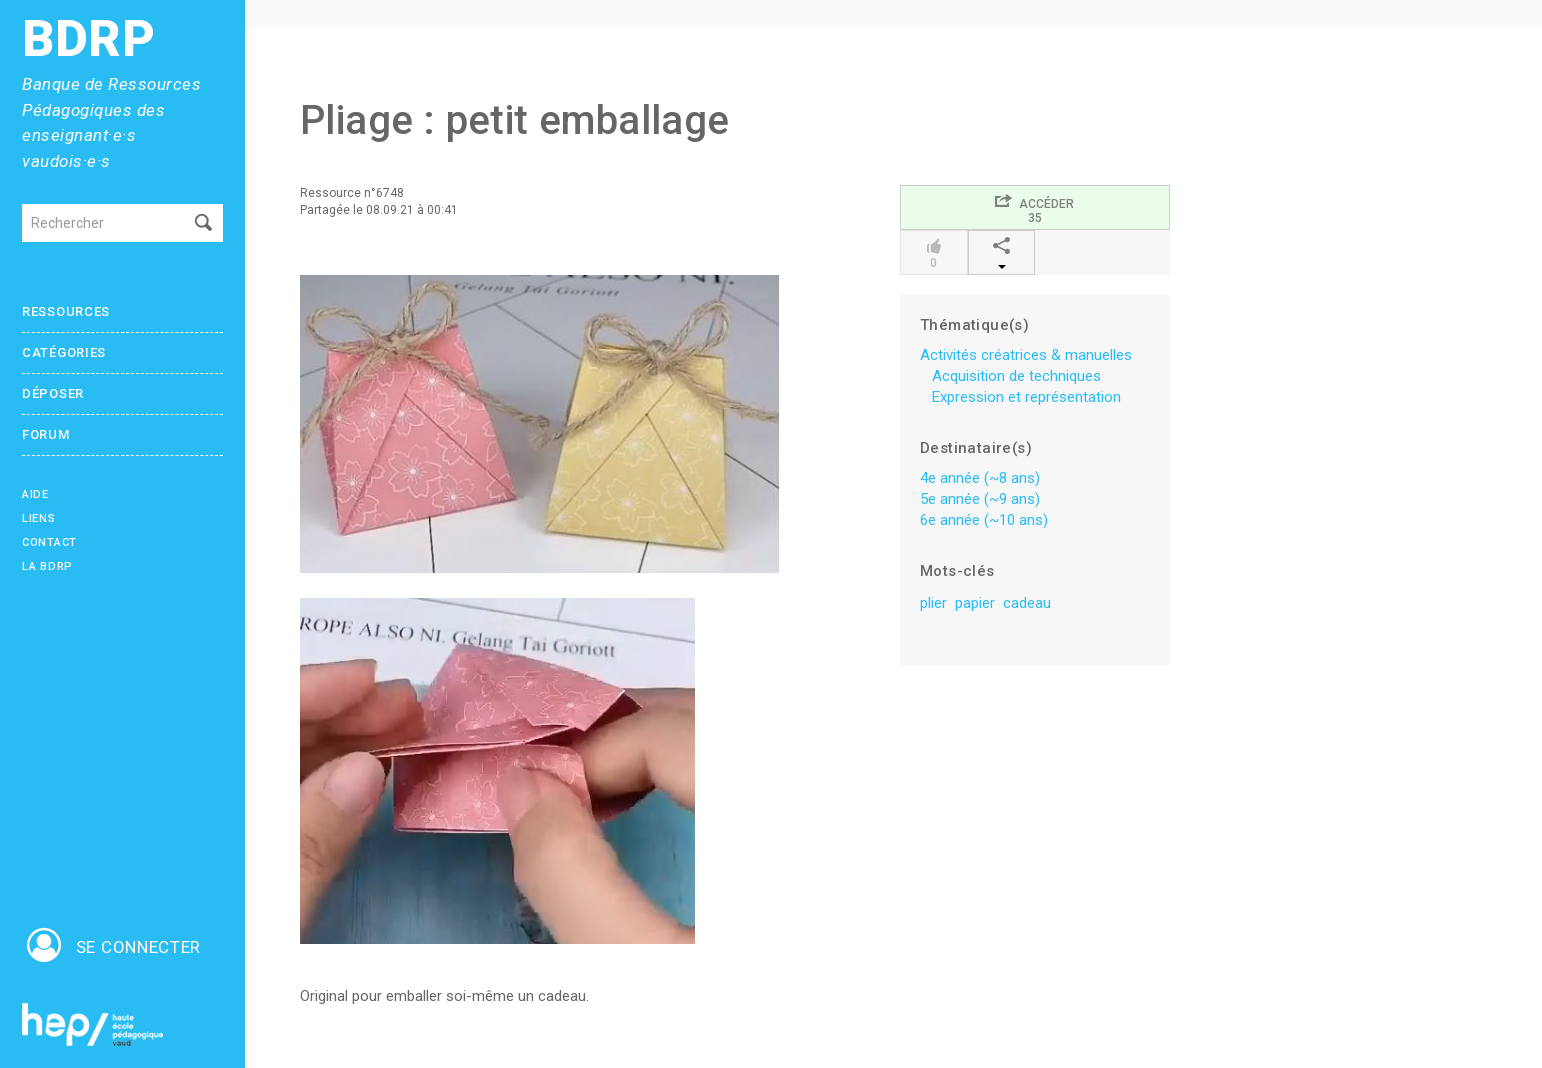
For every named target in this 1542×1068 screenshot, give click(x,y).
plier (933, 603)
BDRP (89, 39)
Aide (35, 494)
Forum (46, 434)
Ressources (66, 311)
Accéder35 (1034, 208)
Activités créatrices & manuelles (1026, 355)
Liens (39, 518)
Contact (49, 542)
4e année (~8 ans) (980, 478)
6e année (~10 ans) (984, 520)
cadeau (1027, 603)
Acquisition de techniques (1016, 376)
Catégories (64, 352)
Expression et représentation (1026, 397)
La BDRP (47, 566)
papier (975, 603)
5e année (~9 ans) (980, 499)
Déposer (53, 393)
